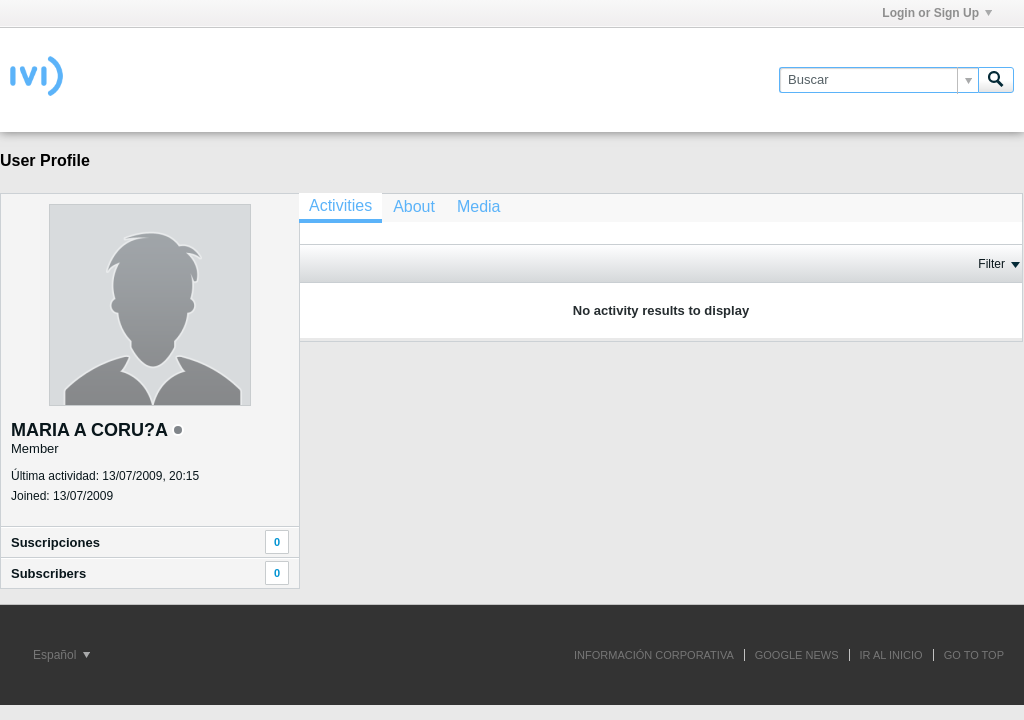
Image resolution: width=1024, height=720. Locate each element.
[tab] (340, 208)
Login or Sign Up (937, 13)
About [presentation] (414, 206)
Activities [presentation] (340, 205)
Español (61, 655)
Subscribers (48, 573)
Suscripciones (55, 542)
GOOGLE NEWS (797, 655)
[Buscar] (878, 80)
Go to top (974, 655)
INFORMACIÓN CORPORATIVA (654, 655)
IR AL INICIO (891, 655)
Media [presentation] (479, 206)
